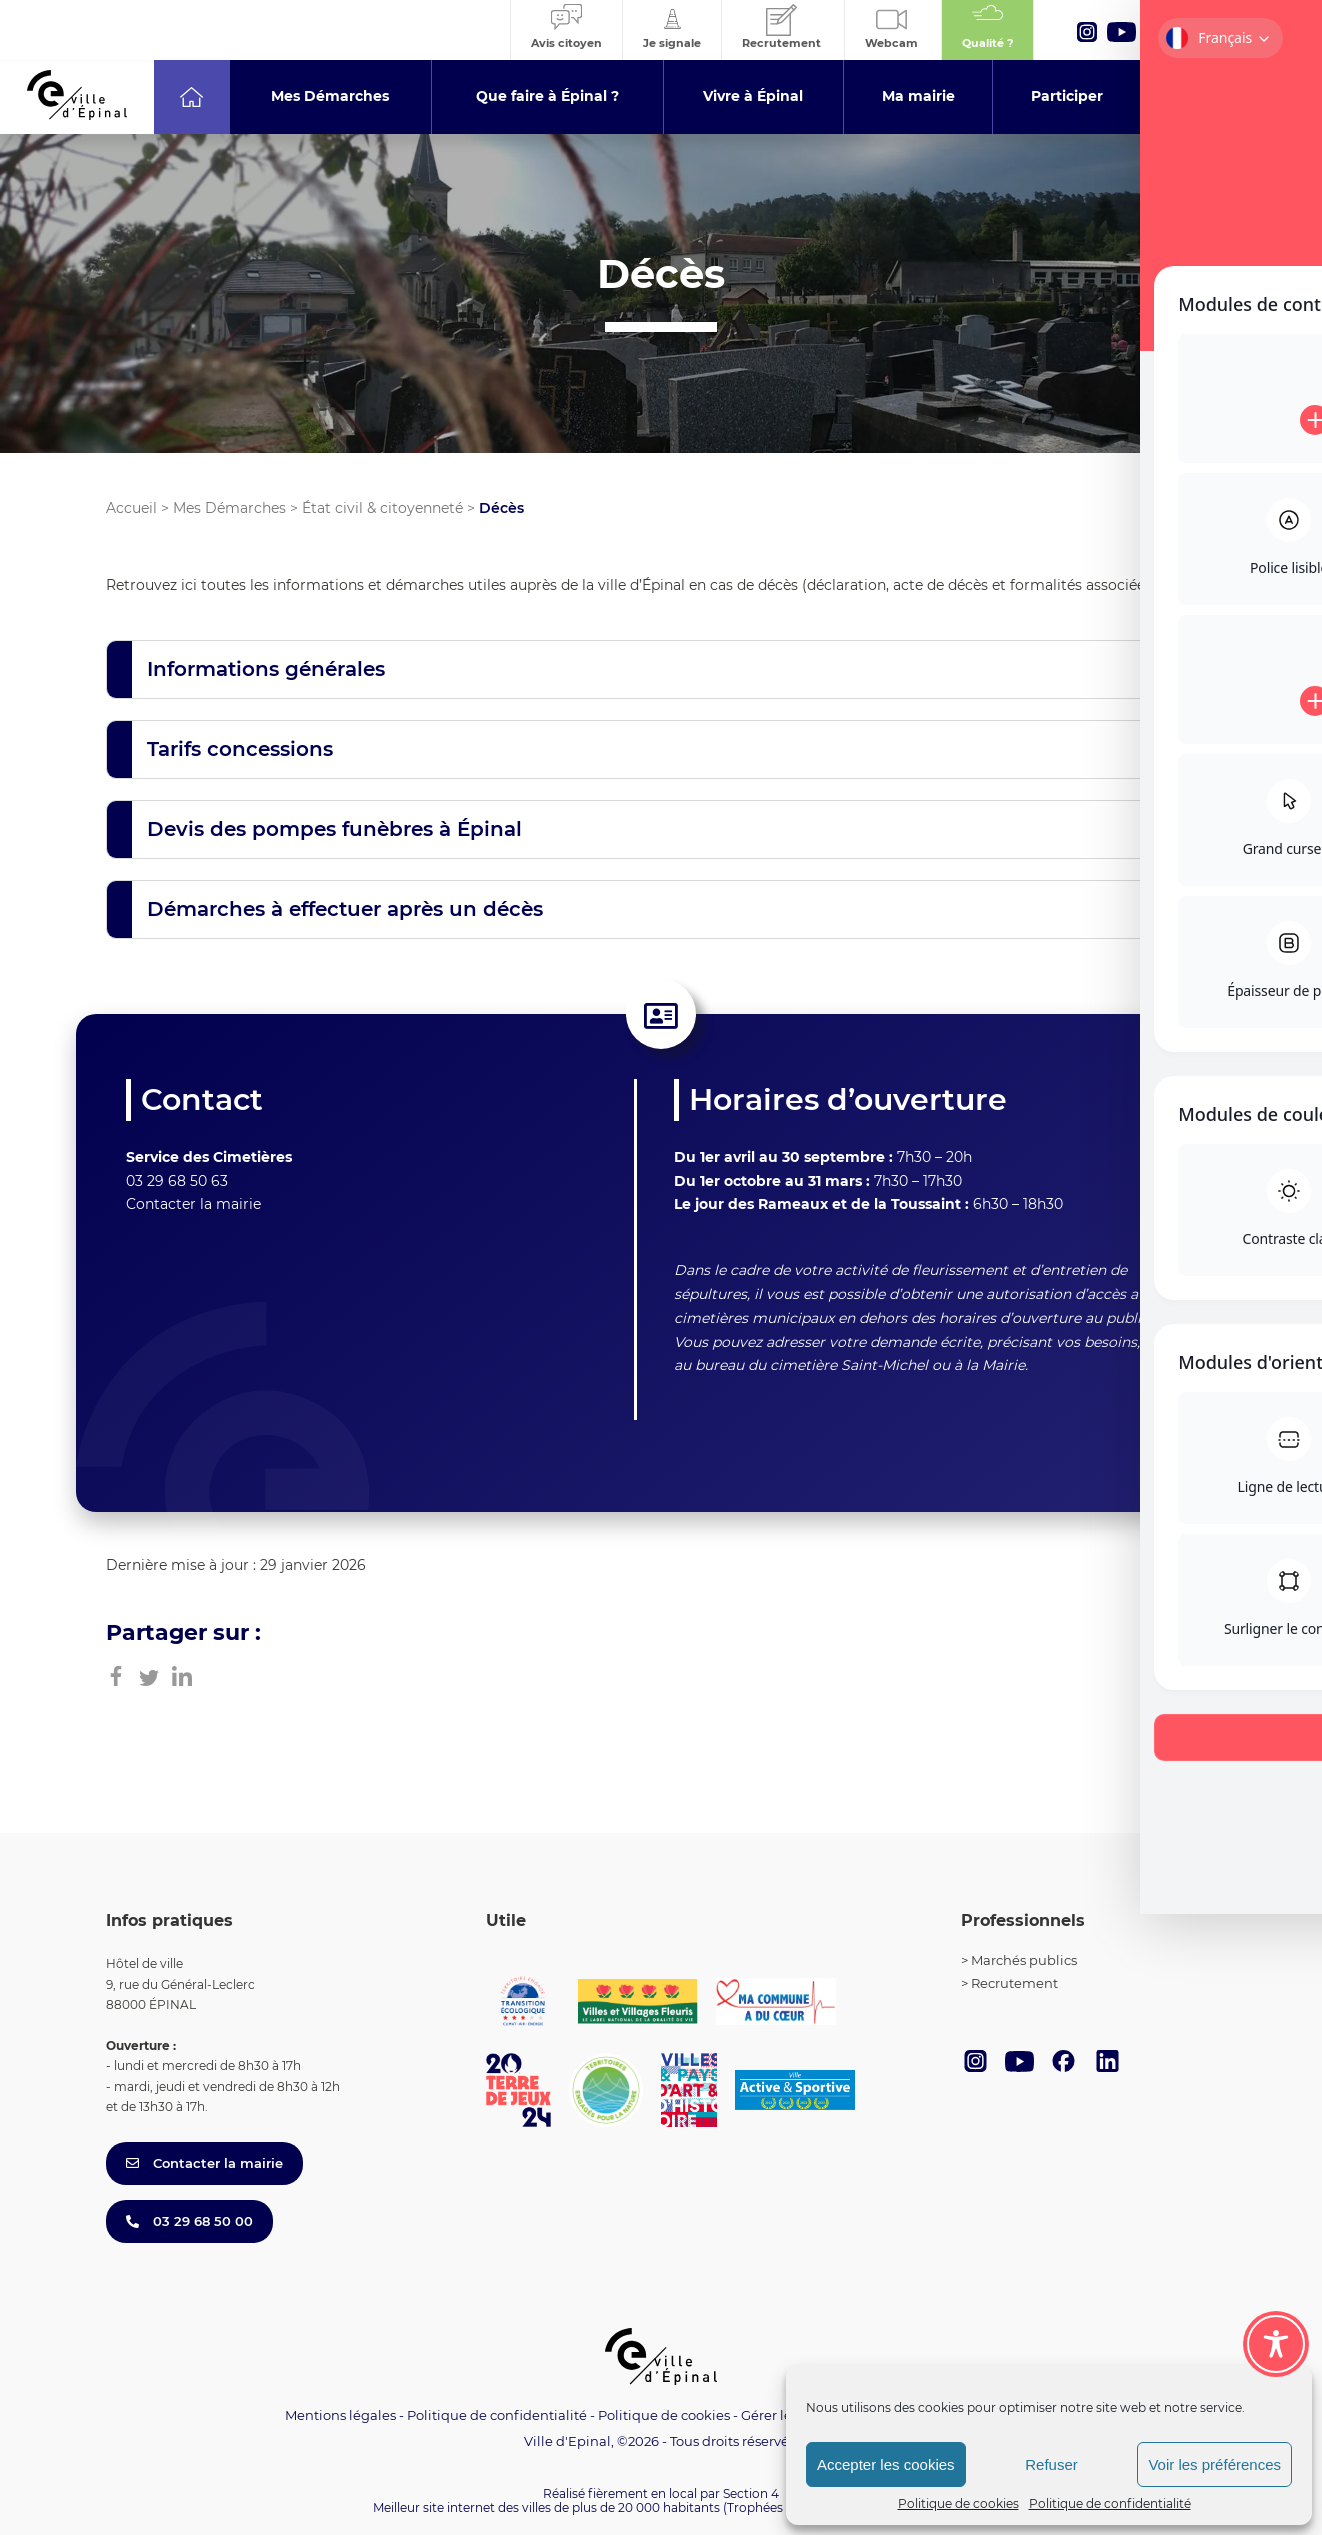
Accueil (131, 508)
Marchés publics (1024, 1960)
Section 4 (751, 2493)
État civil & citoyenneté (382, 508)
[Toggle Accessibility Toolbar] (1276, 2319)
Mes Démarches (229, 508)
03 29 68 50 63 (177, 1181)
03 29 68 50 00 (189, 2221)
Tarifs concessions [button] (240, 749)
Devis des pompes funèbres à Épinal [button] (334, 829)
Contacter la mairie (193, 1204)
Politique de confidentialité (1110, 2503)
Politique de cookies (958, 2503)
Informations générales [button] (266, 669)
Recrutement (1014, 1983)
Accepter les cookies (886, 2464)
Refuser (1051, 2464)
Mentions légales (340, 2415)
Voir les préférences (1214, 2464)
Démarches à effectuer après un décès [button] (345, 909)
